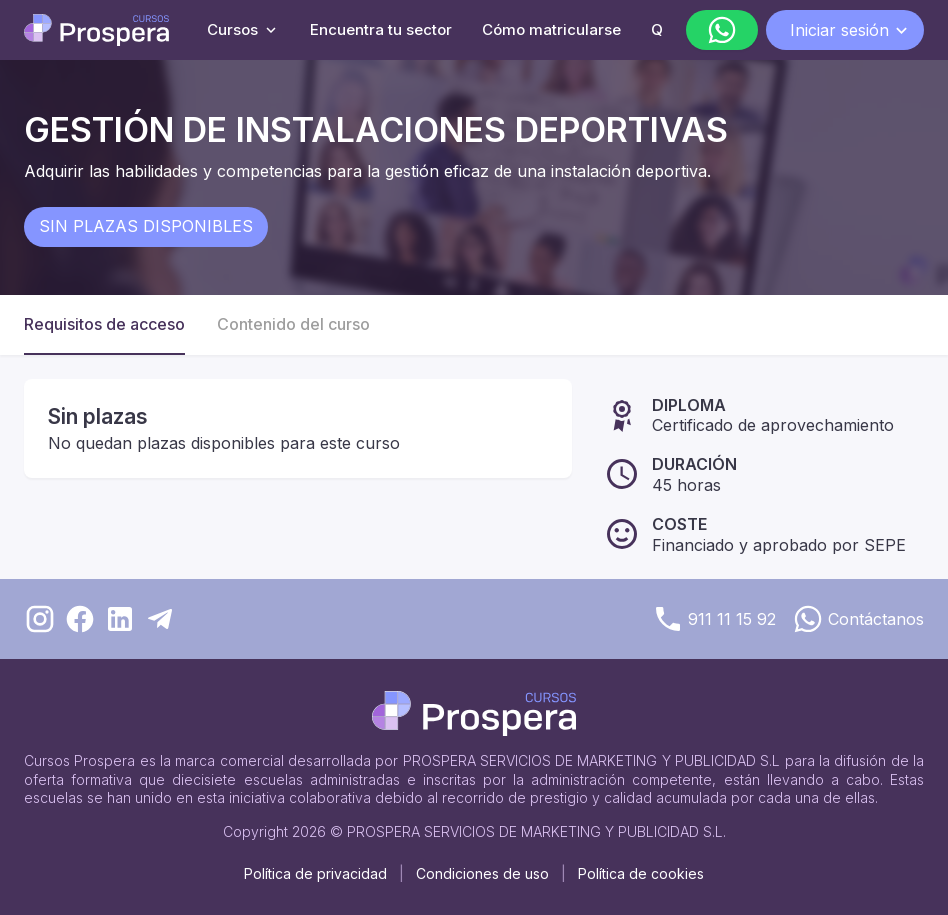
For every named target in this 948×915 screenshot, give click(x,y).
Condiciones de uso (482, 873)
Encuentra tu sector (381, 29)
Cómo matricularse (551, 29)
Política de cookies (641, 873)
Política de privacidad (315, 873)
